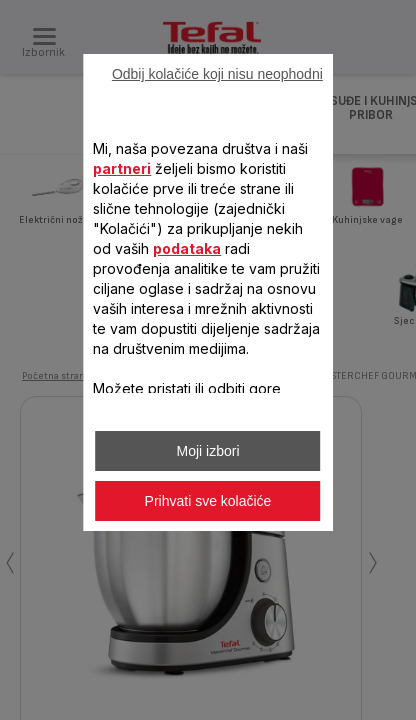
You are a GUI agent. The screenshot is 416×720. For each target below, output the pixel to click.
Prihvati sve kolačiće (208, 501)
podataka (187, 248)
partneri (122, 168)
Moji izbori (207, 451)
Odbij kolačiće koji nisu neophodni (217, 74)
